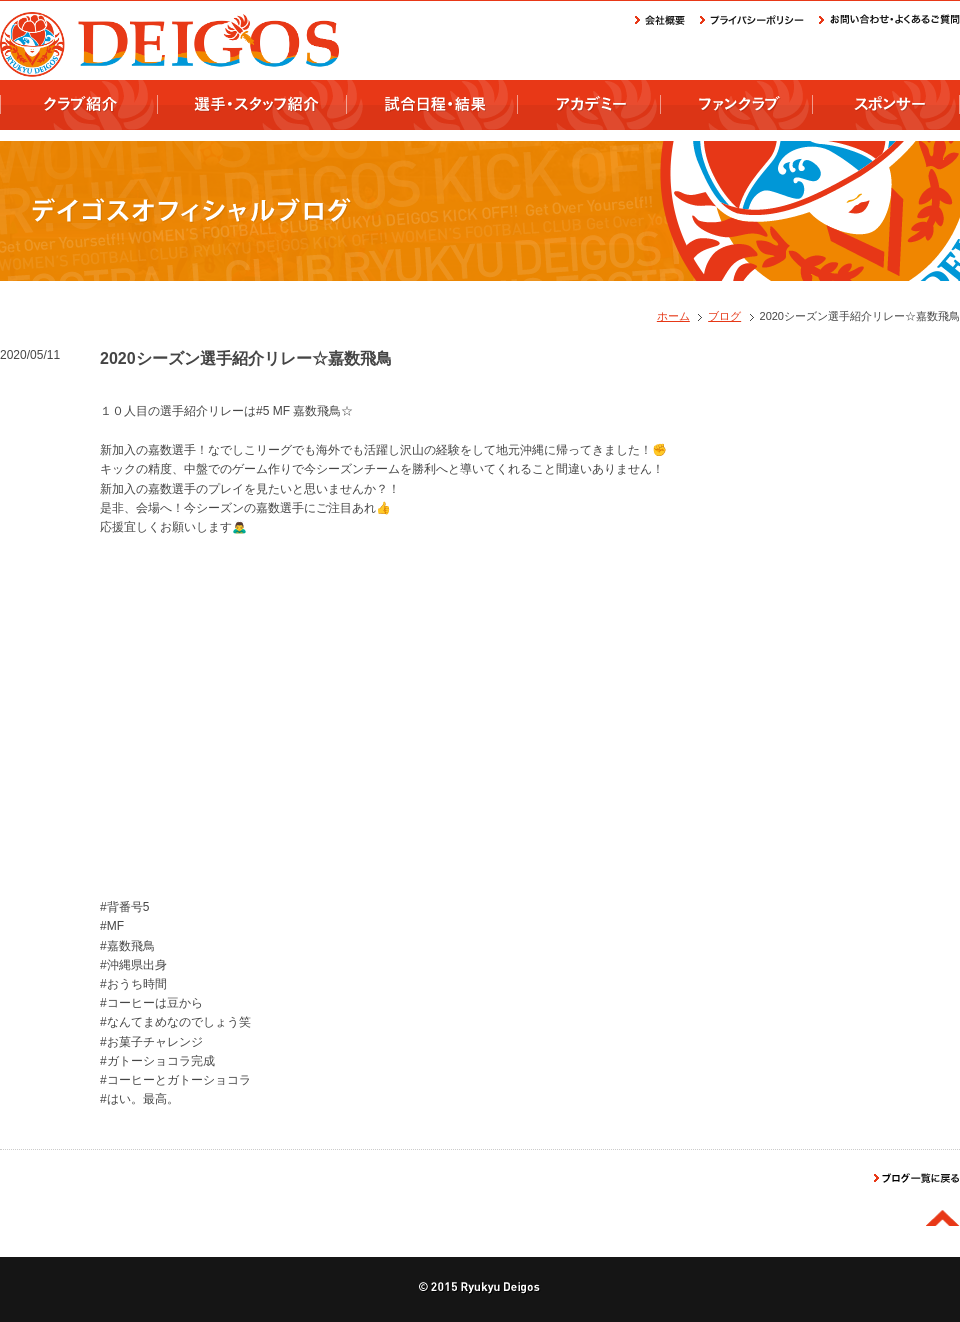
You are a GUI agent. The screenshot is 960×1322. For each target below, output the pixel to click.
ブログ (724, 316)
